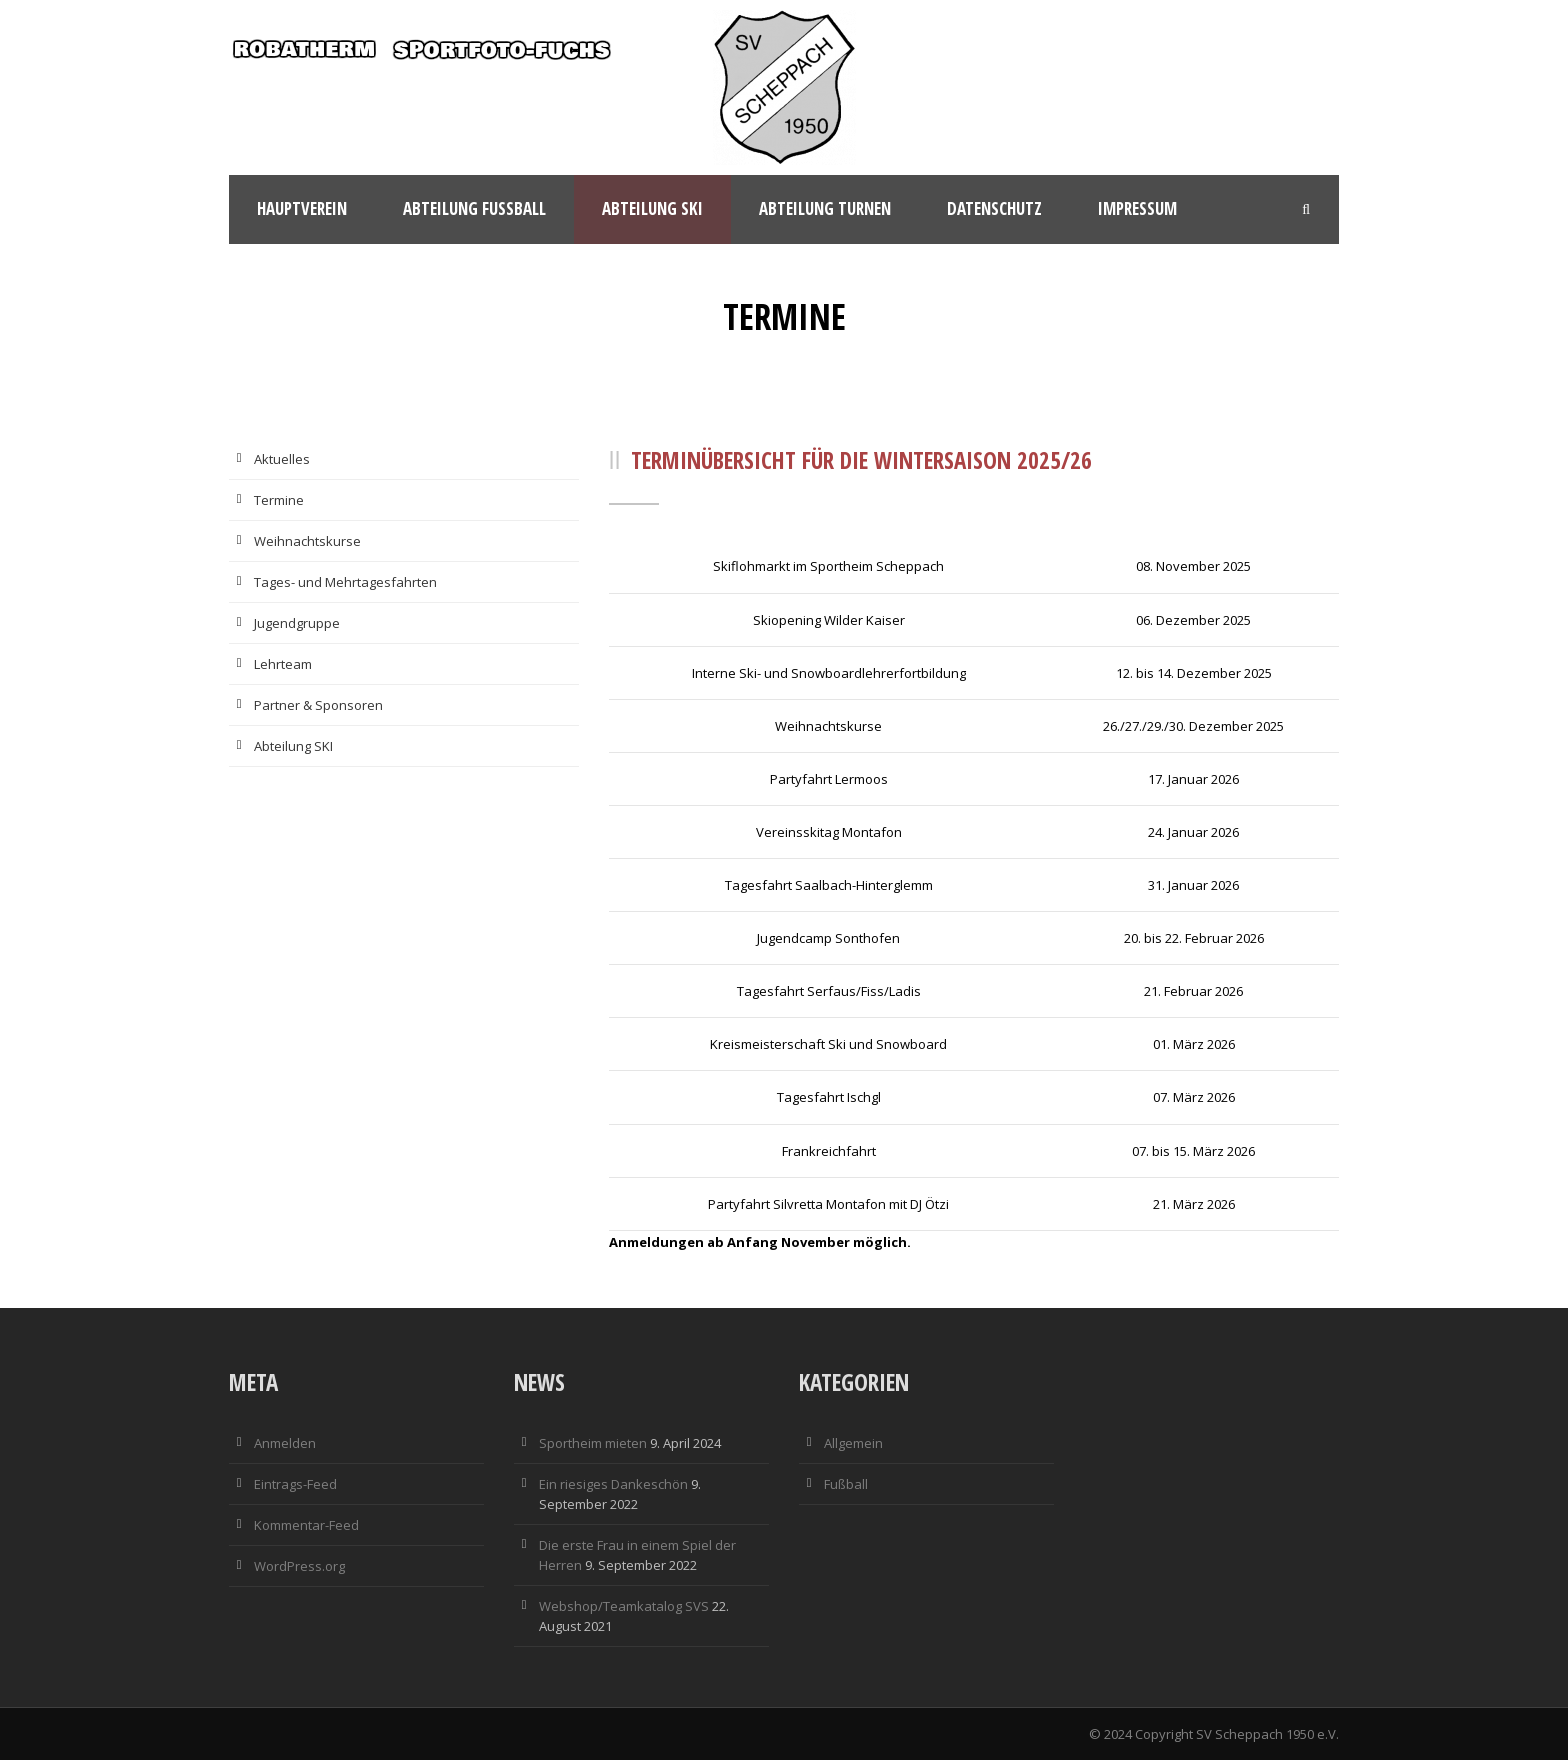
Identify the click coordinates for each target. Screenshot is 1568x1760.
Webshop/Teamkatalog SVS (624, 1606)
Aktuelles (282, 459)
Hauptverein (302, 208)
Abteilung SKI (293, 746)
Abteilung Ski (652, 208)
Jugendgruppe (297, 623)
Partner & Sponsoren (318, 705)
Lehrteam (283, 664)
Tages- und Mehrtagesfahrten (345, 582)
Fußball (846, 1484)
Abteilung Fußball (474, 208)
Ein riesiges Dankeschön (613, 1484)
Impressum (1137, 208)
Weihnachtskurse (307, 541)
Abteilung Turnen (825, 208)
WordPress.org (299, 1566)
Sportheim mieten (593, 1443)
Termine (279, 500)
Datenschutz (994, 208)
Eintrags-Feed (295, 1484)
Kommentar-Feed (306, 1525)
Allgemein (853, 1443)
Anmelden (285, 1443)
